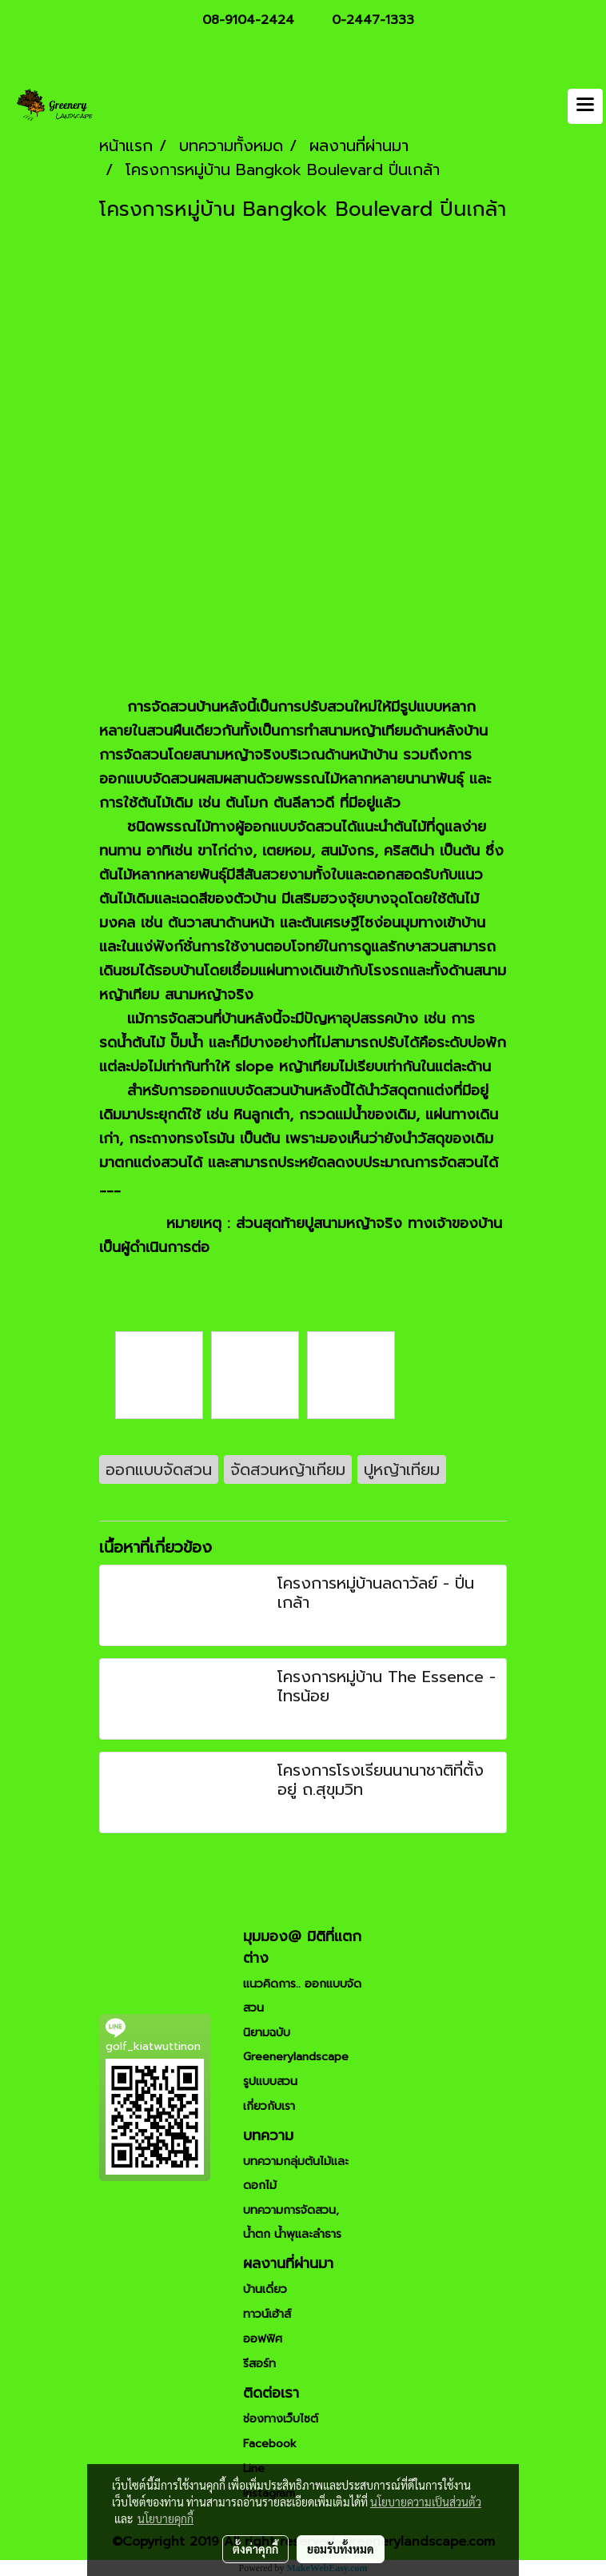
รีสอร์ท (259, 2363)
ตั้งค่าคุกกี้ (255, 2549)
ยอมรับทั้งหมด (340, 2549)
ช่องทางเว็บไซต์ (280, 2419)
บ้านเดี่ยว (265, 2289)
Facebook (270, 2443)
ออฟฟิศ (262, 2339)
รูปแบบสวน (270, 2081)
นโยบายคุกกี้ (165, 2518)
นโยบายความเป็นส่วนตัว (425, 2501)
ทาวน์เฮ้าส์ (267, 2314)
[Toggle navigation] (585, 106)
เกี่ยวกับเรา (269, 2106)
